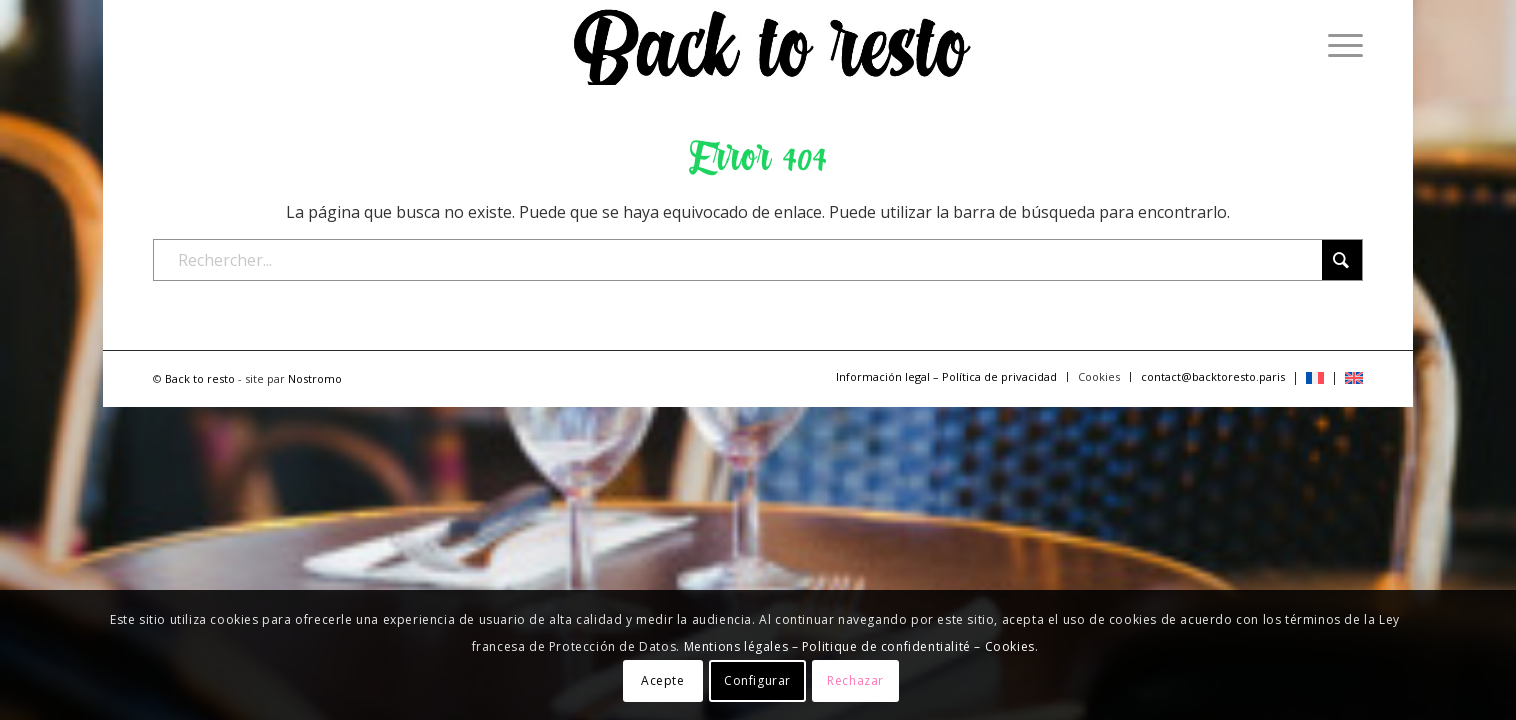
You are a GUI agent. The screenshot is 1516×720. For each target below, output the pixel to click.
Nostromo (315, 378)
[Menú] (1339, 45)
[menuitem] (1339, 45)
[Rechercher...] (758, 260)
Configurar (757, 680)
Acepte (663, 680)
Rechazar (855, 680)
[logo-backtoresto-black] (770, 45)
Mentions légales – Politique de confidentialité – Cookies (859, 646)
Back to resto (200, 378)
